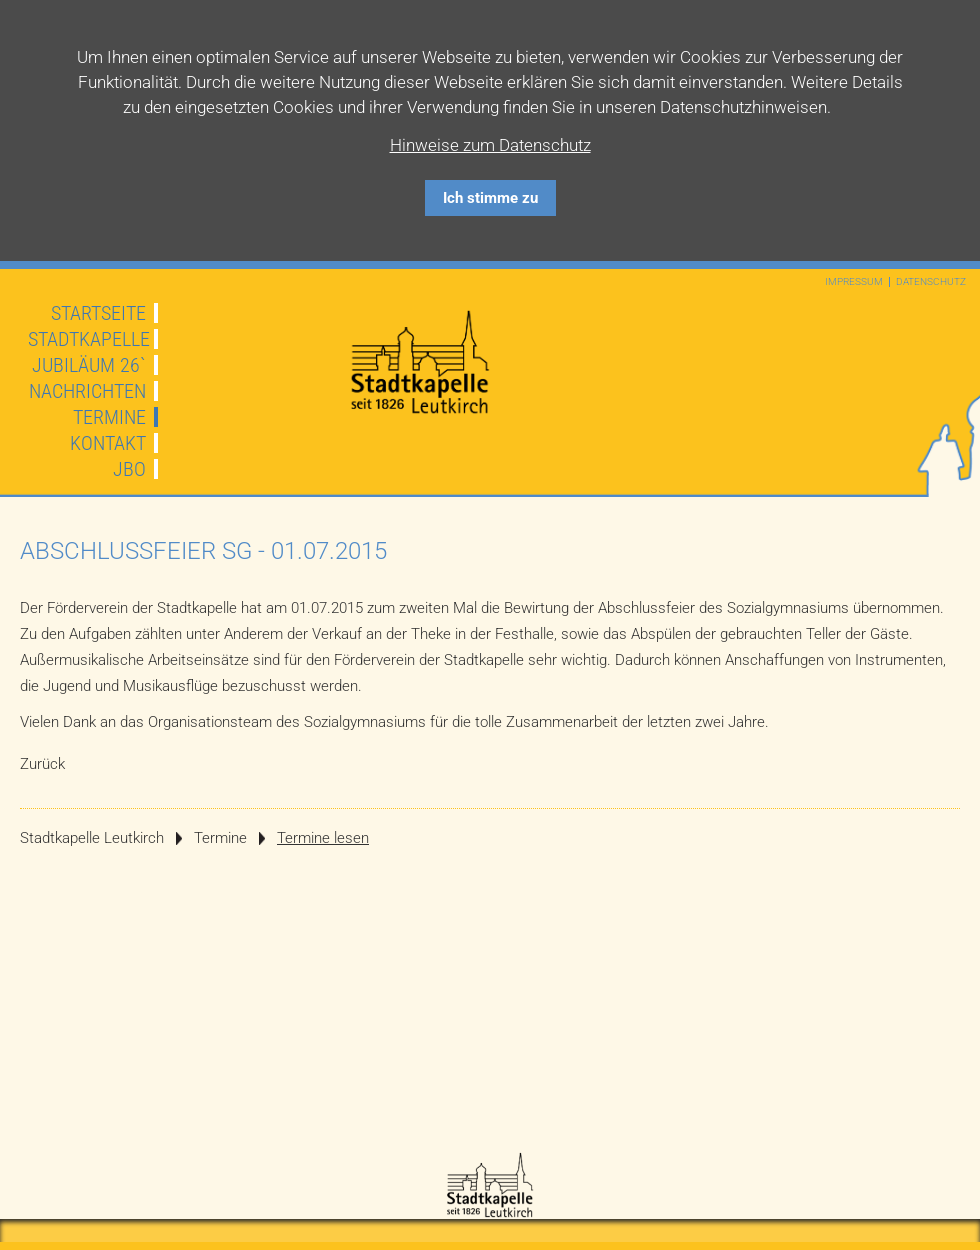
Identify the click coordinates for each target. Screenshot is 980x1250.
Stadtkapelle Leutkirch (92, 838)
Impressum (854, 282)
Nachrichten (87, 391)
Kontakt (108, 443)
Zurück (42, 764)
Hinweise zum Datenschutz (490, 145)
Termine (109, 417)
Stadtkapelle (89, 339)
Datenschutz (931, 282)
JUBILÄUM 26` (89, 365)
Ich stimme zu (490, 198)
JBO (129, 469)
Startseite (98, 313)
